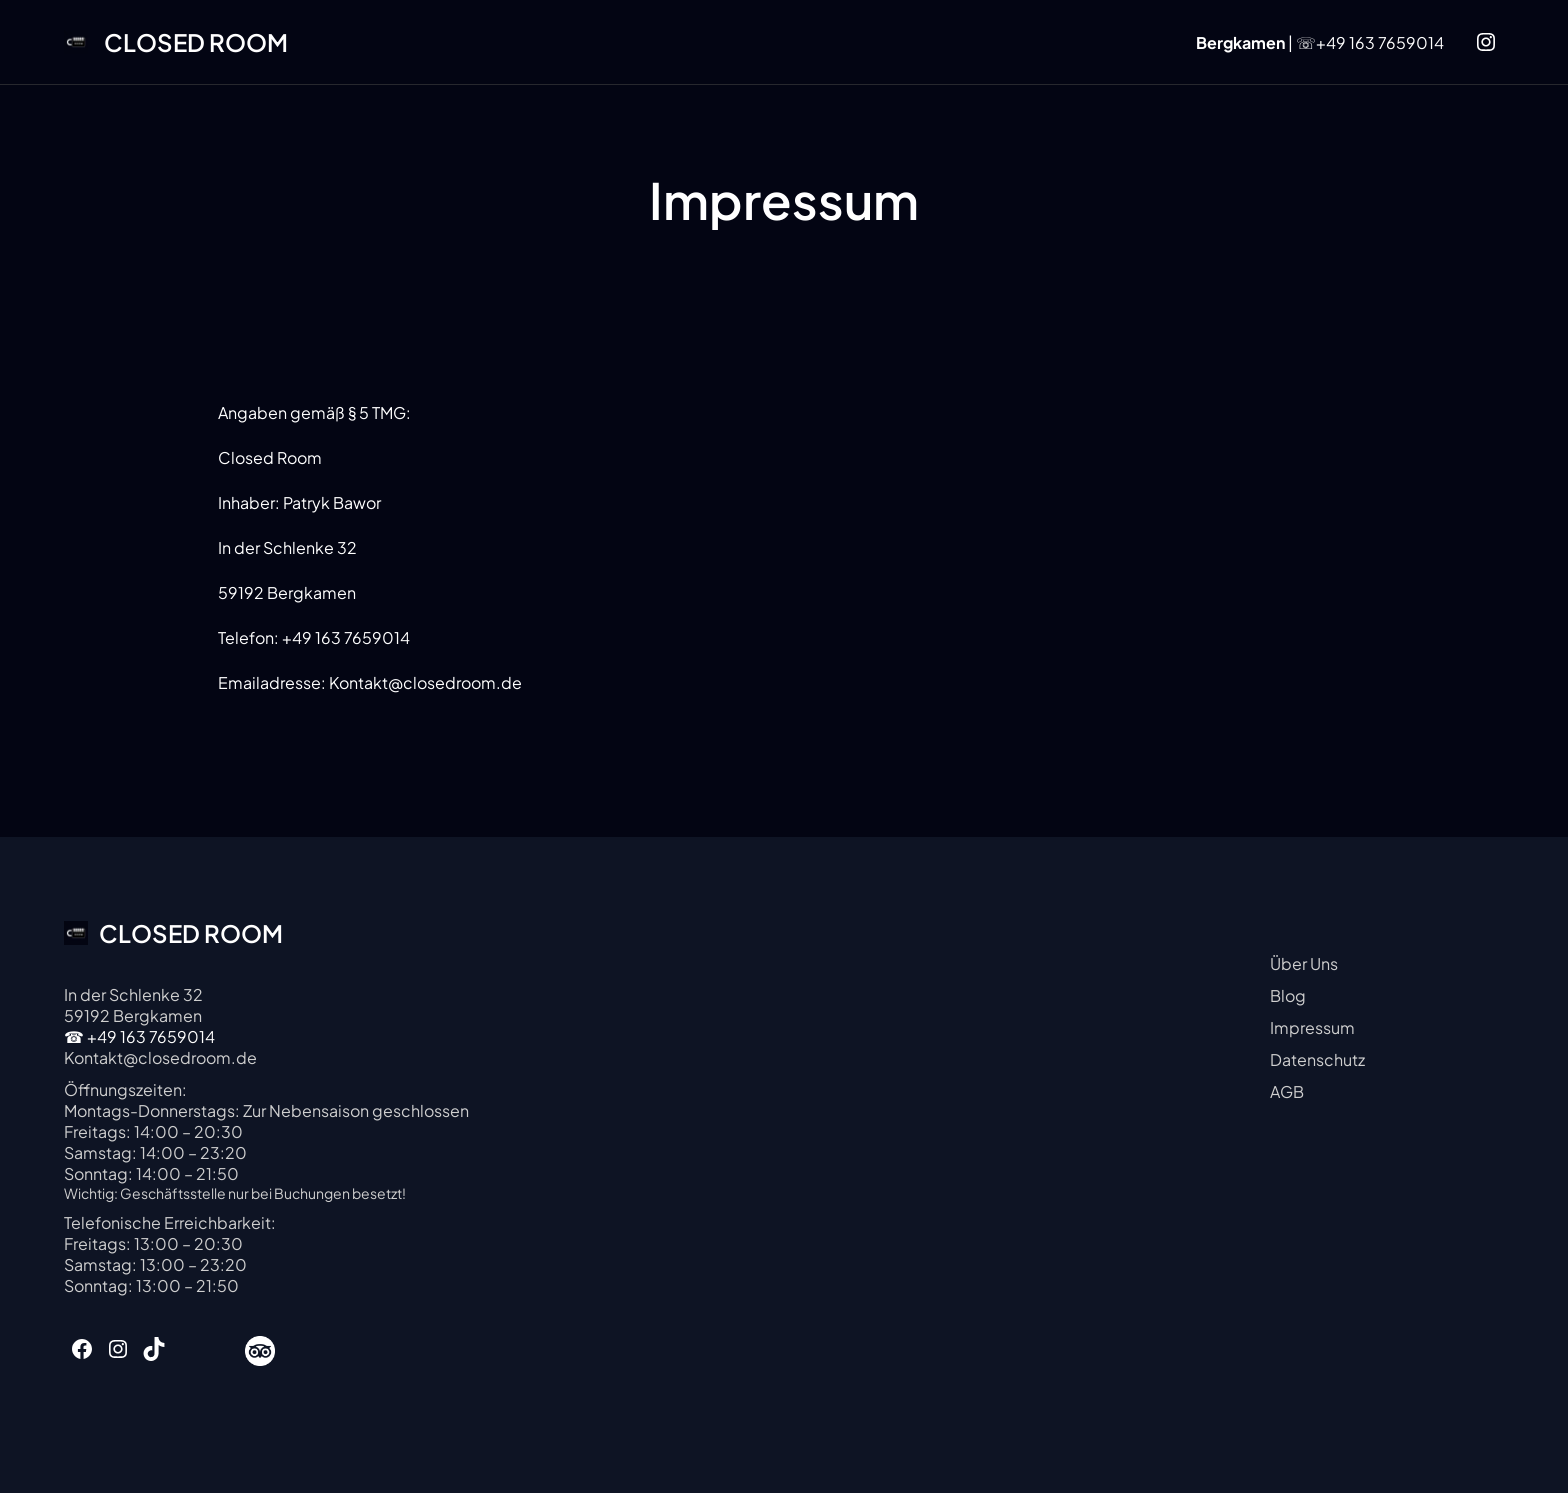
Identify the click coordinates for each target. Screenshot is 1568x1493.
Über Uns (1304, 963)
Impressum (1312, 1027)
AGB (1287, 1091)
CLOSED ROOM (196, 42)
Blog (1288, 995)
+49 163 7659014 (1380, 42)
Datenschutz (1317, 1059)
